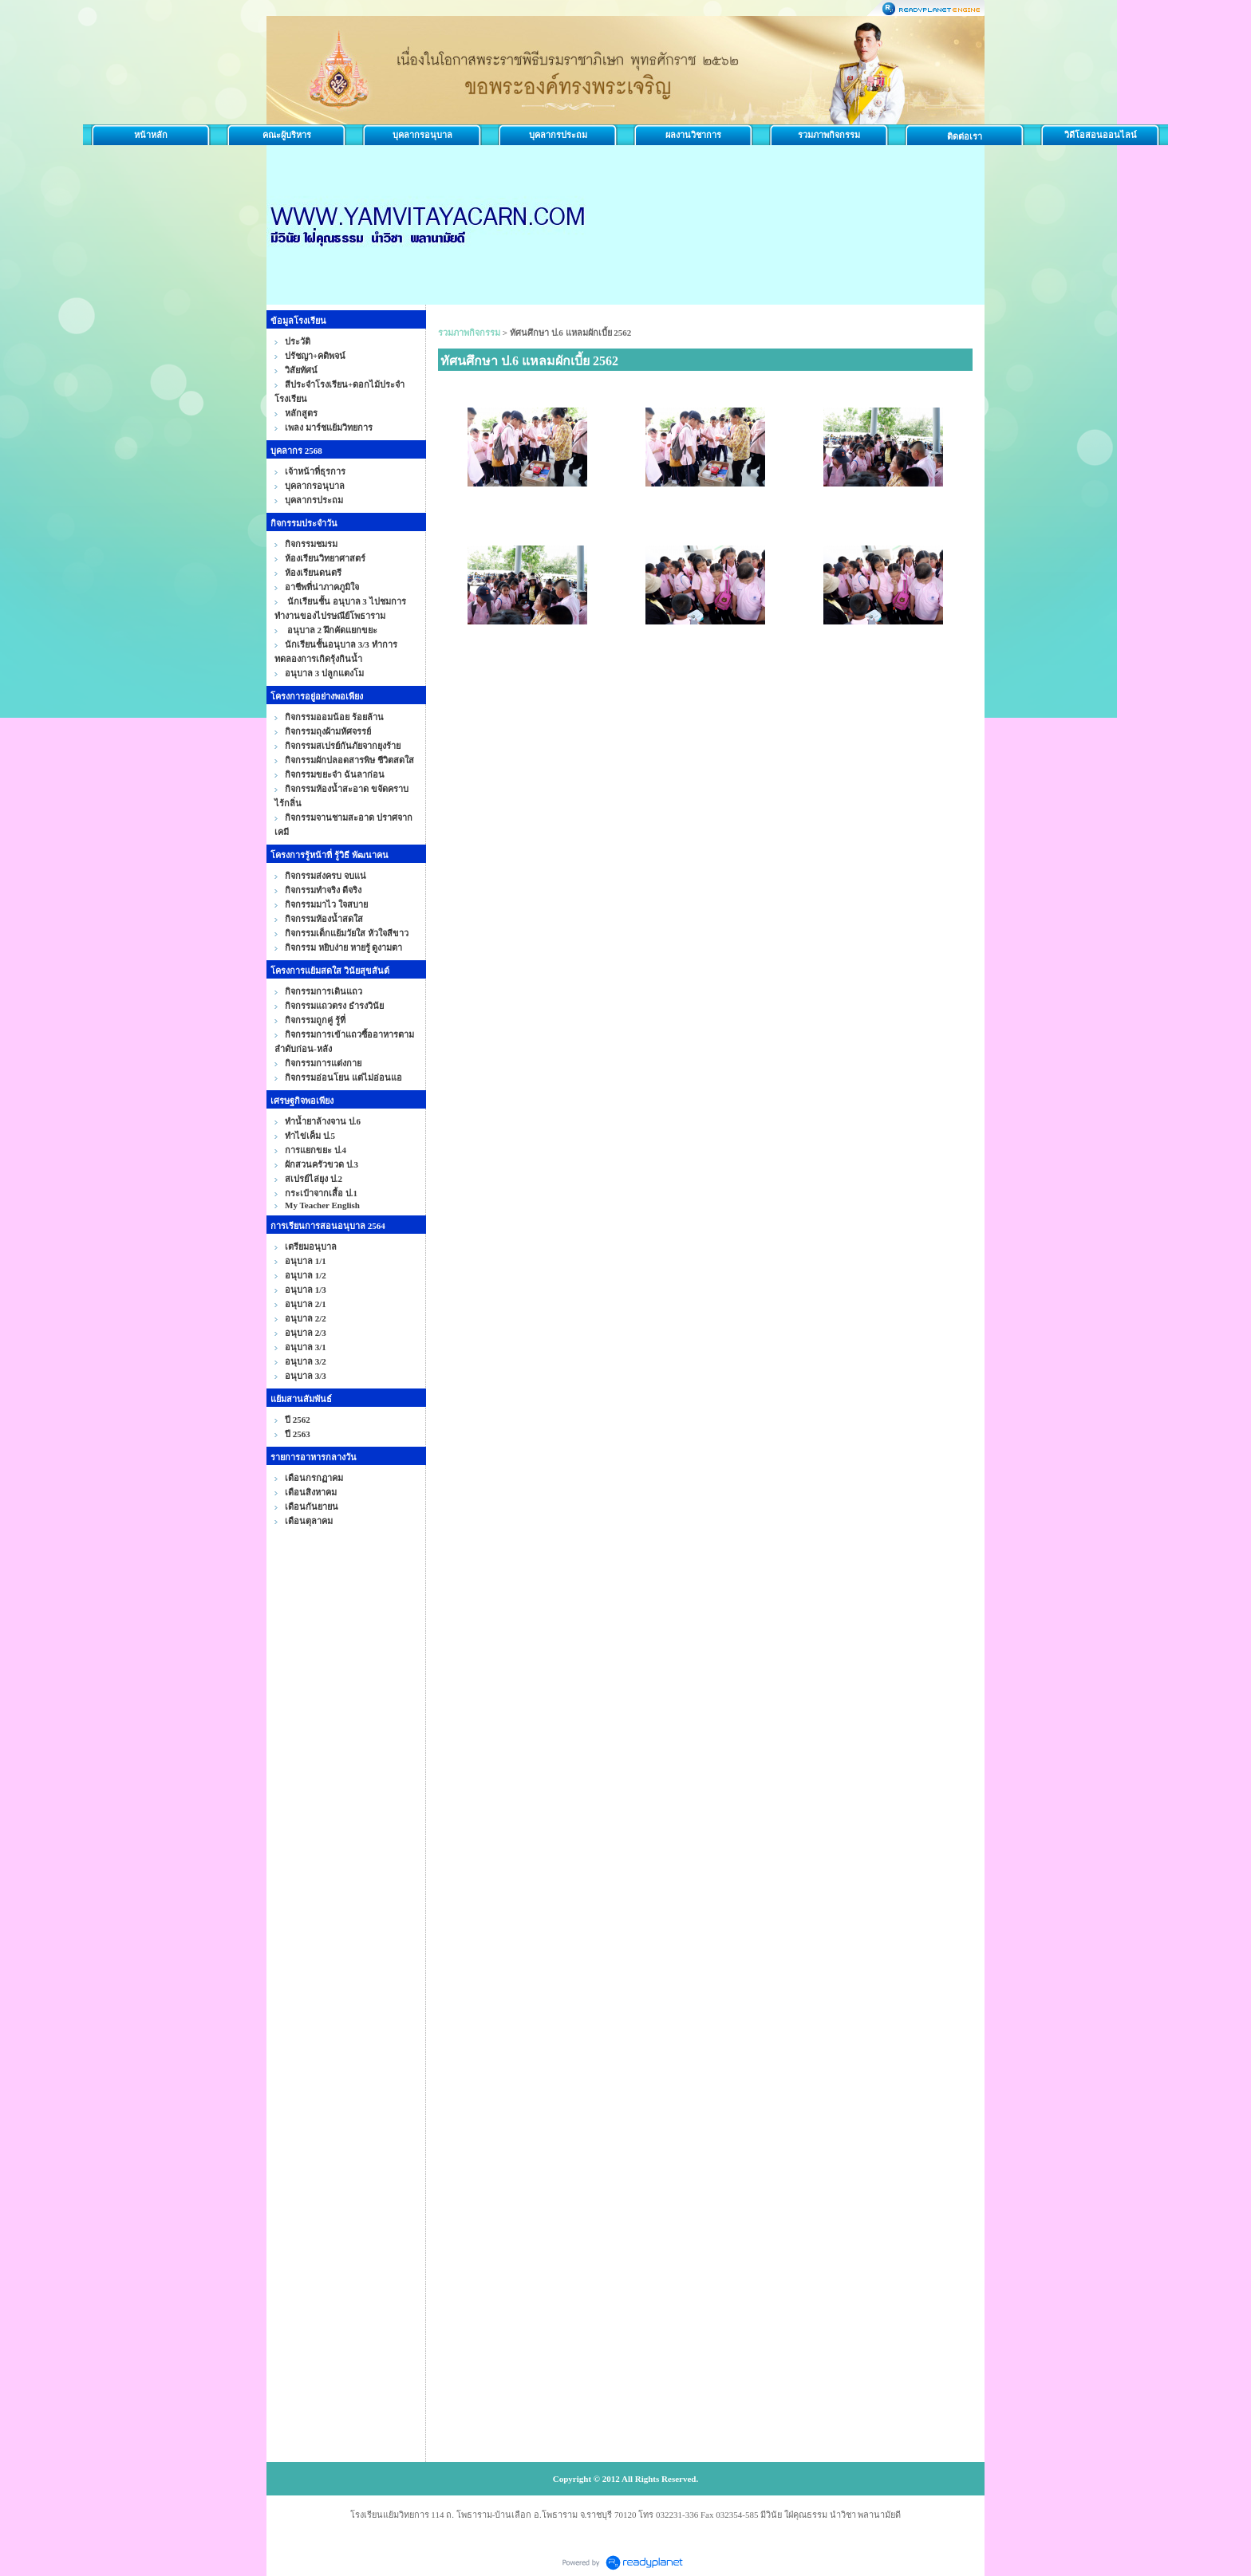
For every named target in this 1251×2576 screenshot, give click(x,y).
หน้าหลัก (151, 135)
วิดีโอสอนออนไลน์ (1100, 135)
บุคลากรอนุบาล (422, 135)
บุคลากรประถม (558, 135)
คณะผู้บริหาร (286, 135)
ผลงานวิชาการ (693, 135)
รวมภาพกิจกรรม (829, 135)
